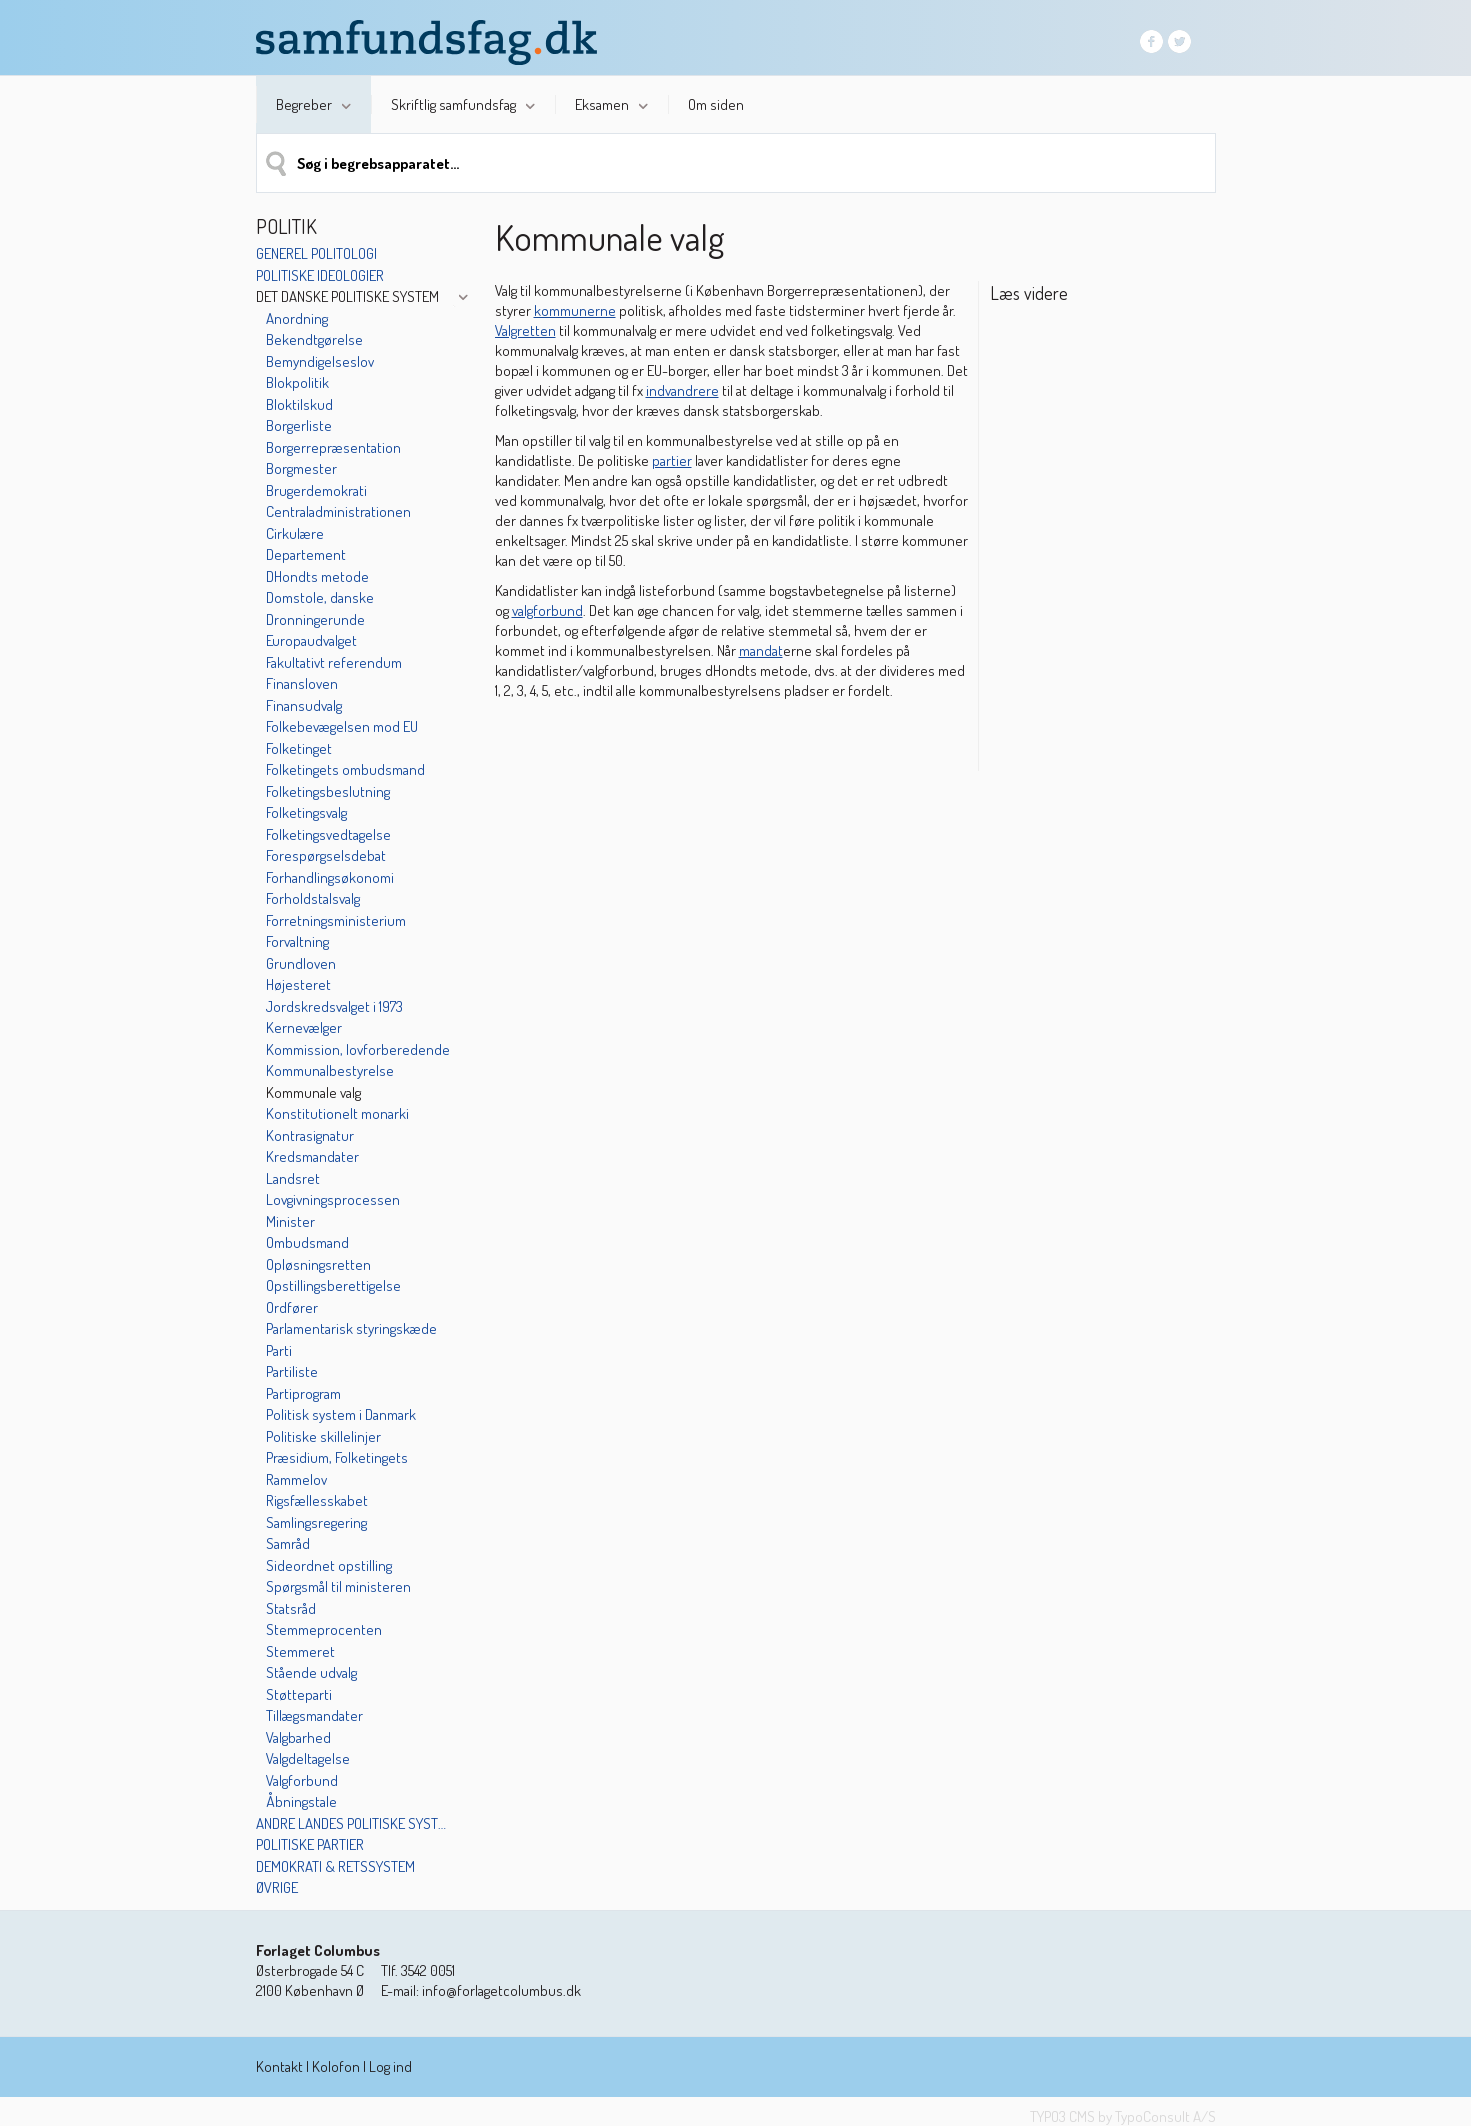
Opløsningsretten (318, 1264)
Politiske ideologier (320, 275)
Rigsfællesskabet (317, 1500)
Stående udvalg (311, 1672)
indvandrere (682, 390)
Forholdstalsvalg (313, 898)
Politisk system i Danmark (341, 1414)
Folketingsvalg (306, 812)
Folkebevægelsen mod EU (342, 726)
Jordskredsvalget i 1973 (334, 1006)
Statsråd (291, 1608)
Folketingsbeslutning (328, 791)
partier (672, 460)
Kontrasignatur (310, 1135)
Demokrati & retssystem (335, 1866)
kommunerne (575, 310)
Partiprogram (303, 1393)
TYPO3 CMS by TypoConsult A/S (1123, 2116)
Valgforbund (302, 1780)
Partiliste (292, 1371)
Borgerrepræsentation (333, 447)
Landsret (293, 1178)
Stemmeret (300, 1651)
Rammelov (296, 1479)
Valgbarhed (298, 1737)
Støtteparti (299, 1694)
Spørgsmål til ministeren (338, 1586)
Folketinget (299, 748)
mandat (761, 650)
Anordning (297, 318)
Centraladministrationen (338, 511)
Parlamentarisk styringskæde (351, 1328)
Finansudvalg (304, 705)
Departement (306, 554)
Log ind (390, 2066)
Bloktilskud (299, 404)
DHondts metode (317, 576)
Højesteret (298, 984)
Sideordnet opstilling (329, 1565)
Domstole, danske (320, 597)
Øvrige (277, 1887)
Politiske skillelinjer (323, 1436)
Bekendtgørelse (314, 339)
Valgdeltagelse (308, 1758)
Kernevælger (304, 1027)
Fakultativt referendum (334, 662)
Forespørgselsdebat (326, 855)
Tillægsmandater (314, 1715)
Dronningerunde (315, 619)
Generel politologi (316, 253)
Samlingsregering (316, 1522)
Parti (279, 1350)
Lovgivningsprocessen (333, 1199)
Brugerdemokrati (316, 490)
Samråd (288, 1543)
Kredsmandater (312, 1156)
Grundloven (301, 963)
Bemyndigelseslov (320, 361)
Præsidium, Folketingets (337, 1457)
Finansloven (302, 683)
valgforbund (547, 610)
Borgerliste (299, 425)
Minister (290, 1221)
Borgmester (301, 468)
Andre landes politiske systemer (353, 1823)
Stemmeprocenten (324, 1629)
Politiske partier (310, 1844)
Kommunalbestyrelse (330, 1070)
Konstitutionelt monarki (337, 1113)
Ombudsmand (307, 1242)
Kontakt (279, 2066)
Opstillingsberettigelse (333, 1285)
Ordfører (292, 1307)
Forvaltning (297, 941)
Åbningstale (301, 1801)
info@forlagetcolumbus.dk (501, 1990)
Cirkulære (295, 533)
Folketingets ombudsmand (345, 769)
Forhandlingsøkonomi (330, 877)
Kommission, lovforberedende (358, 1049)
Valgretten (525, 330)
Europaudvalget (311, 640)
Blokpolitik (297, 382)
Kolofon (336, 2066)
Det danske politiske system (347, 296)
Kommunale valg (313, 1092)
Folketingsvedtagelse (328, 834)
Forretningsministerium (336, 920)
